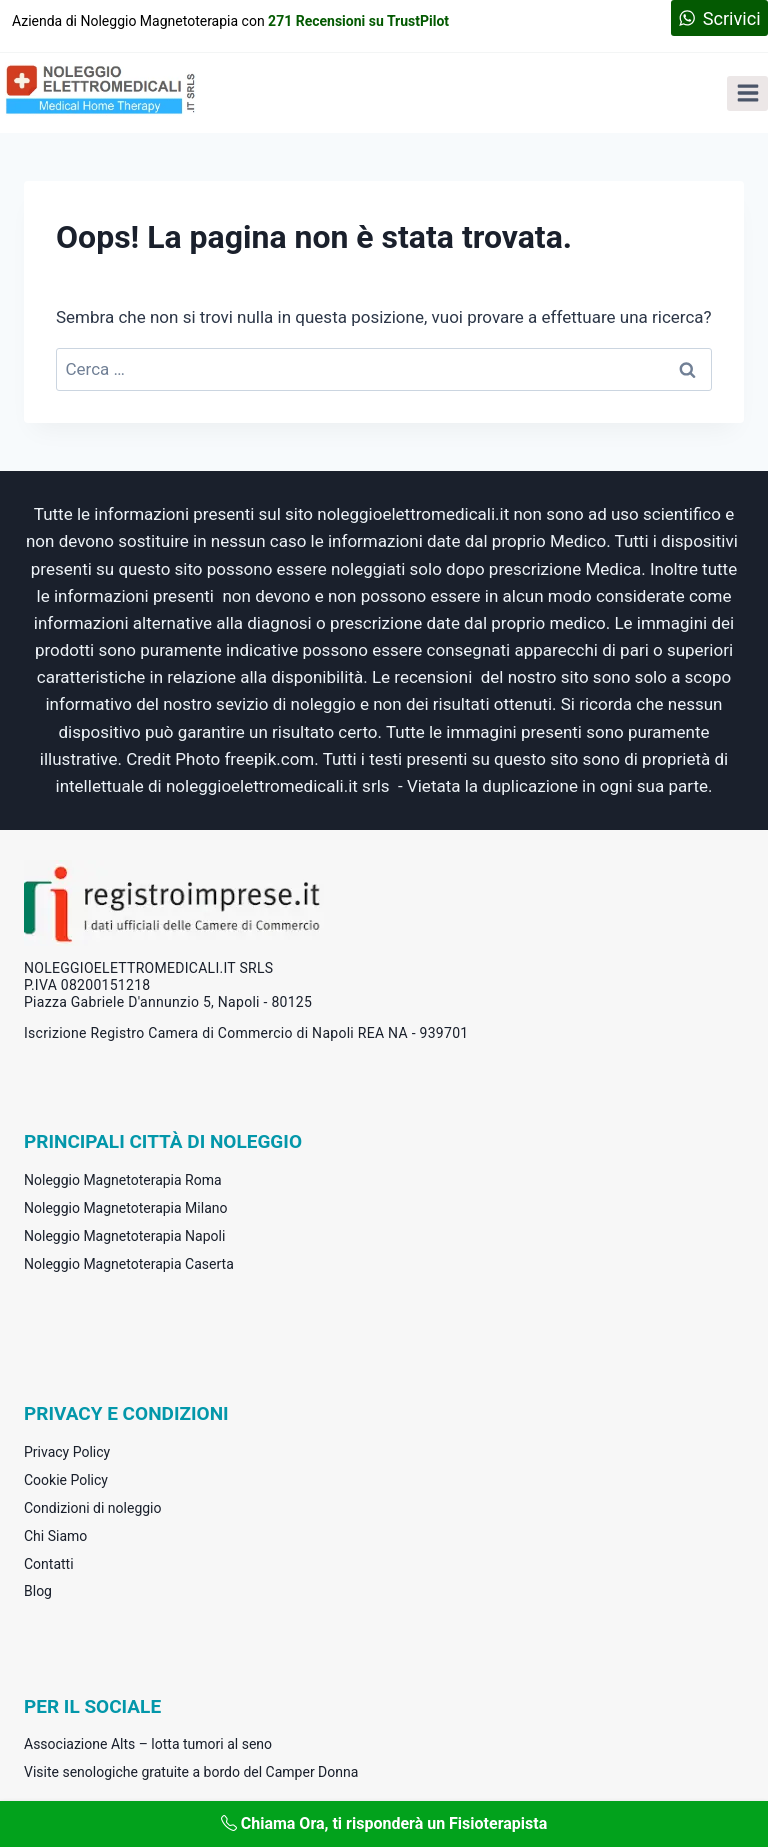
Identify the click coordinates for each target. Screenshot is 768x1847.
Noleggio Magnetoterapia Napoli (124, 1236)
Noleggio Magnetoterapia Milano (125, 1208)
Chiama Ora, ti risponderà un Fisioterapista (384, 1823)
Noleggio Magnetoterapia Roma (123, 1180)
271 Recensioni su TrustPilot (358, 21)
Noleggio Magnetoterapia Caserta (129, 1264)
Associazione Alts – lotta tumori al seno (148, 1744)
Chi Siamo (55, 1536)
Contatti (49, 1564)
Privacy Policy (67, 1452)
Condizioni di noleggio (93, 1508)
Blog (38, 1591)
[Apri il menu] (747, 93)
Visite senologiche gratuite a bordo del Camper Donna (191, 1772)
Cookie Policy (66, 1480)
